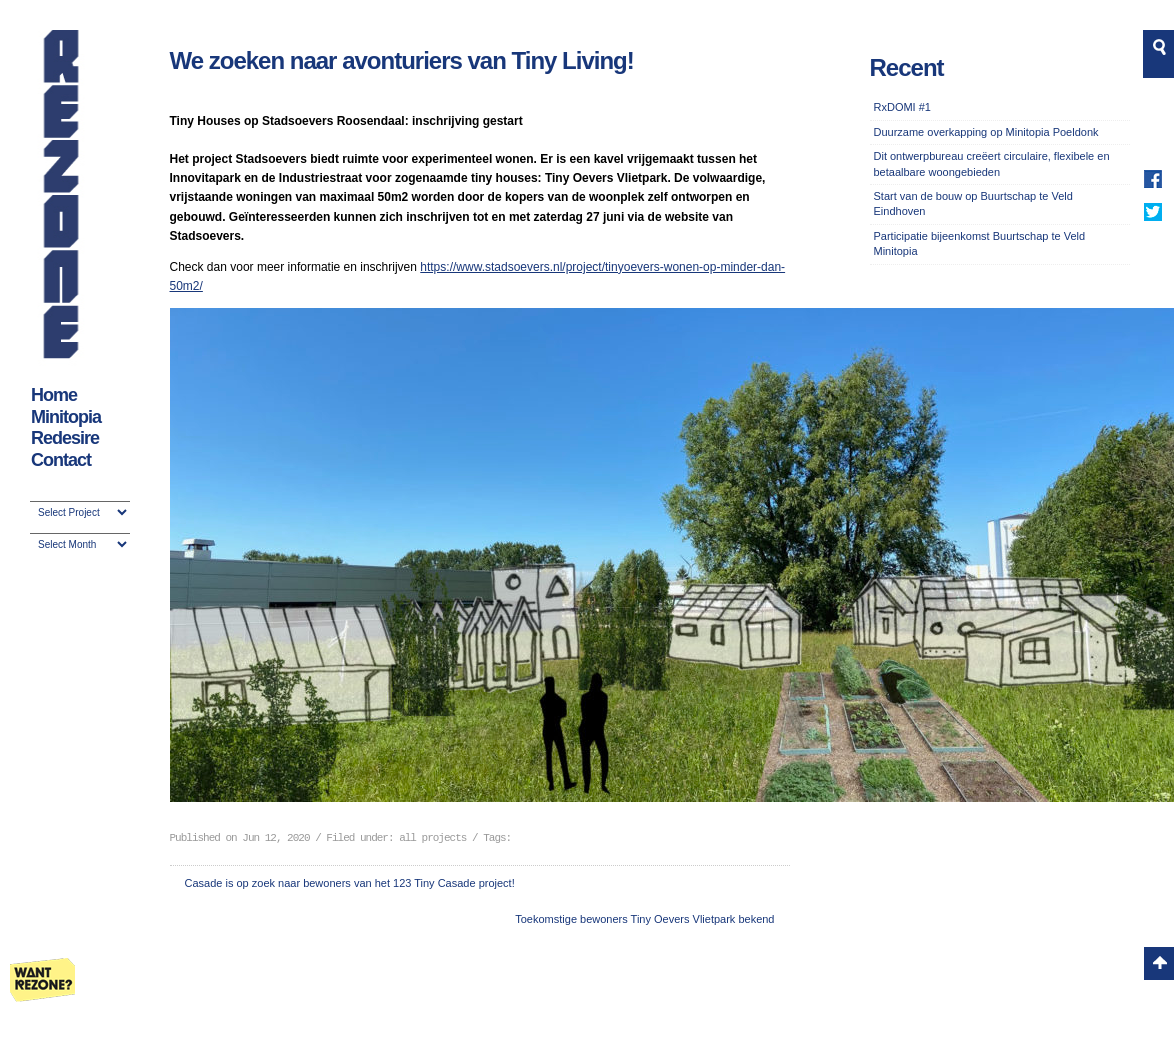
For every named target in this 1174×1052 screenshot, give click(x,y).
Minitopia (66, 417)
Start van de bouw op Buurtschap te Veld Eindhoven (973, 203)
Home (54, 395)
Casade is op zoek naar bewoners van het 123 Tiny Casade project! (350, 883)
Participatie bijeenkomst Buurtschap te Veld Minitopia (980, 243)
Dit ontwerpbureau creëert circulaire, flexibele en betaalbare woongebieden (992, 163)
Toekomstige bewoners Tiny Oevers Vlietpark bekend (644, 919)
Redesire (65, 438)
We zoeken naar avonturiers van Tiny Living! (402, 60)
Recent (907, 67)
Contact (61, 460)
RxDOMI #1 (902, 107)
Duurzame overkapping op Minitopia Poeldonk (986, 132)
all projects (432, 838)
